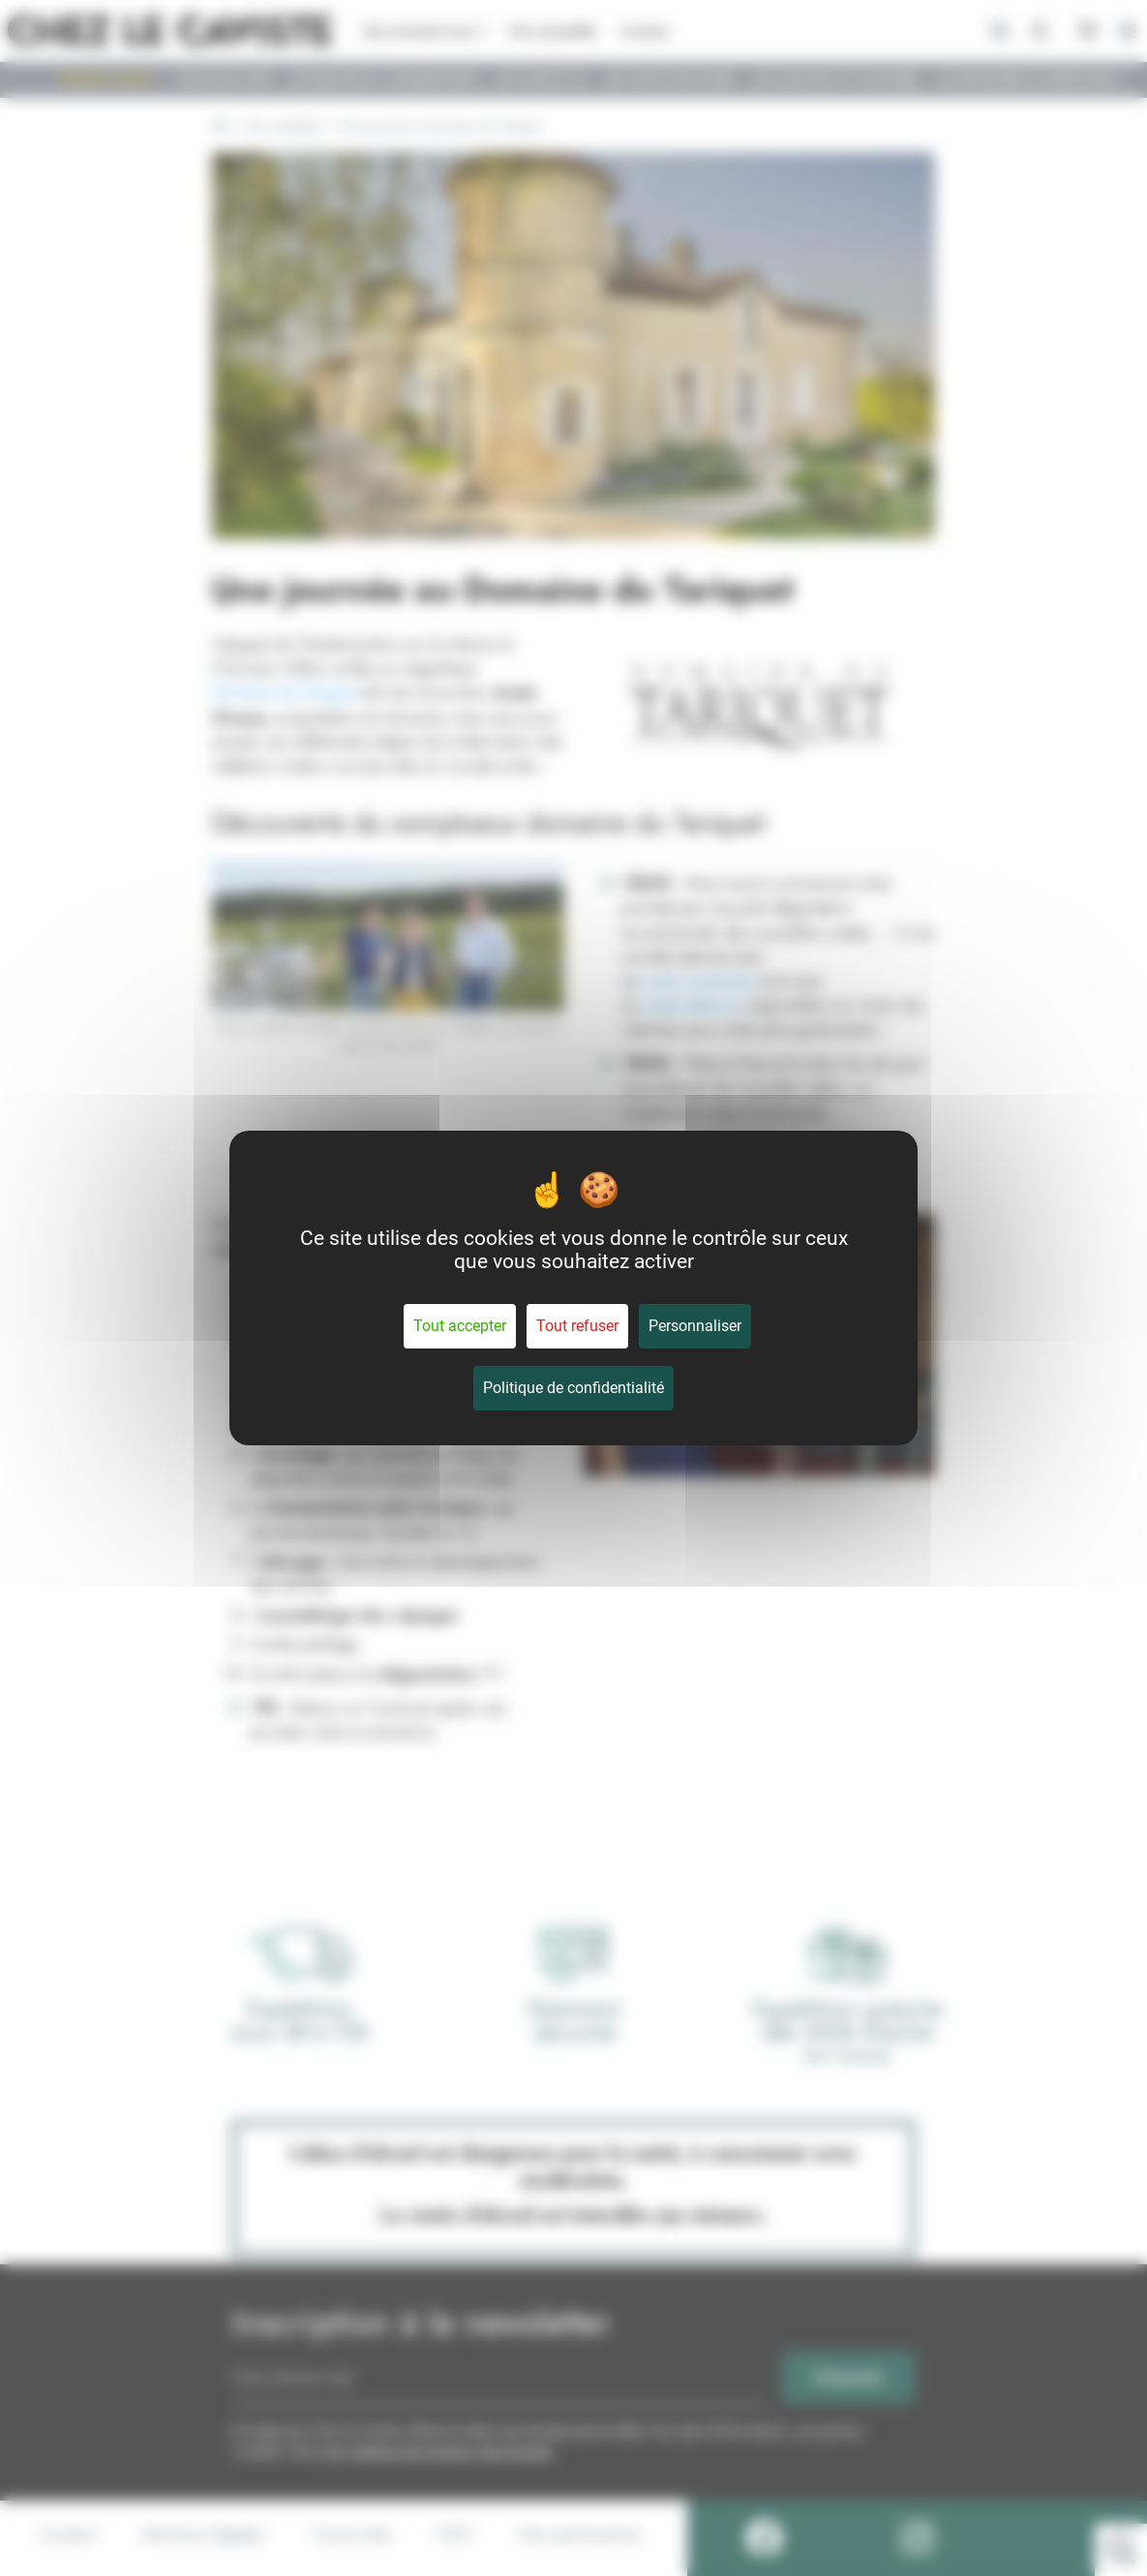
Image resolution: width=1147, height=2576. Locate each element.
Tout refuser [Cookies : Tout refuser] (577, 1326)
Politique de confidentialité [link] (573, 1388)
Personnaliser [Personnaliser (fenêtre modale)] (695, 1326)
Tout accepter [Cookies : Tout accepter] (459, 1326)
